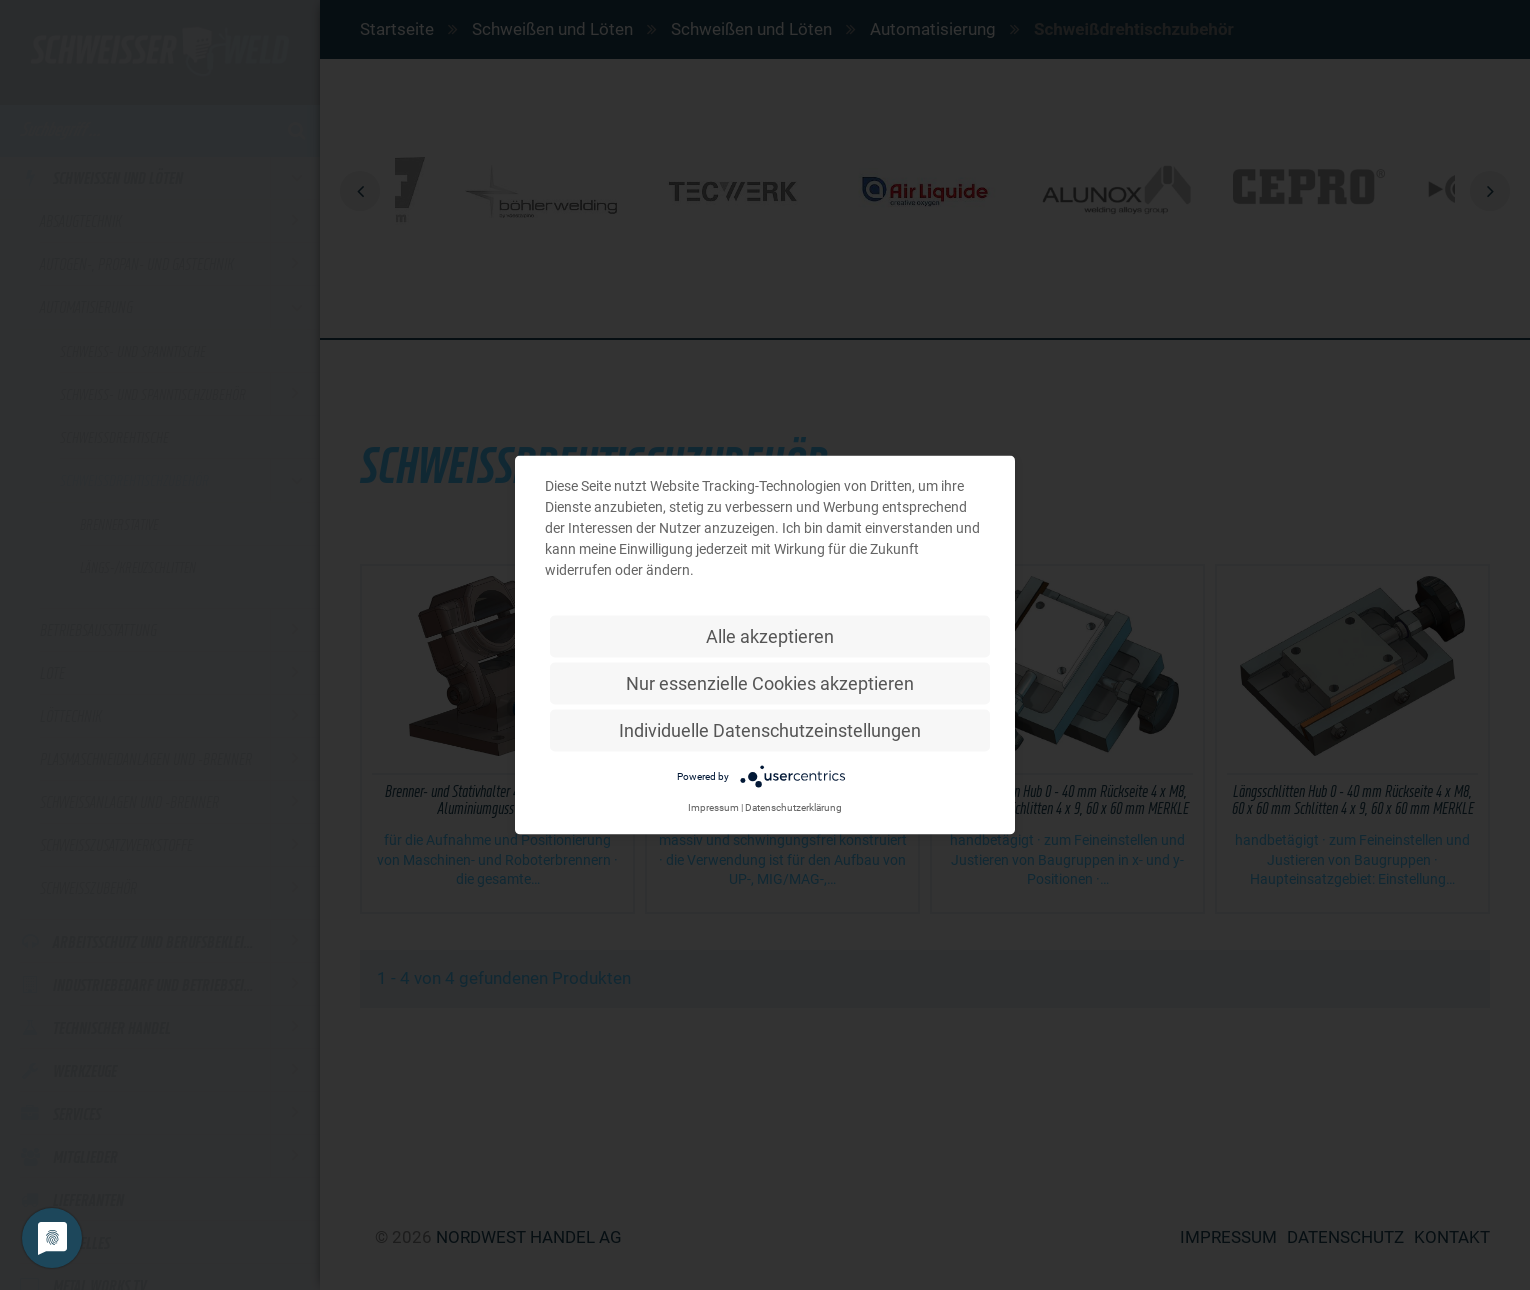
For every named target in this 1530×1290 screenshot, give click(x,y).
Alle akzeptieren (770, 636)
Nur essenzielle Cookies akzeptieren (770, 683)
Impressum (713, 807)
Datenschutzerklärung (793, 807)
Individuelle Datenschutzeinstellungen (770, 730)
